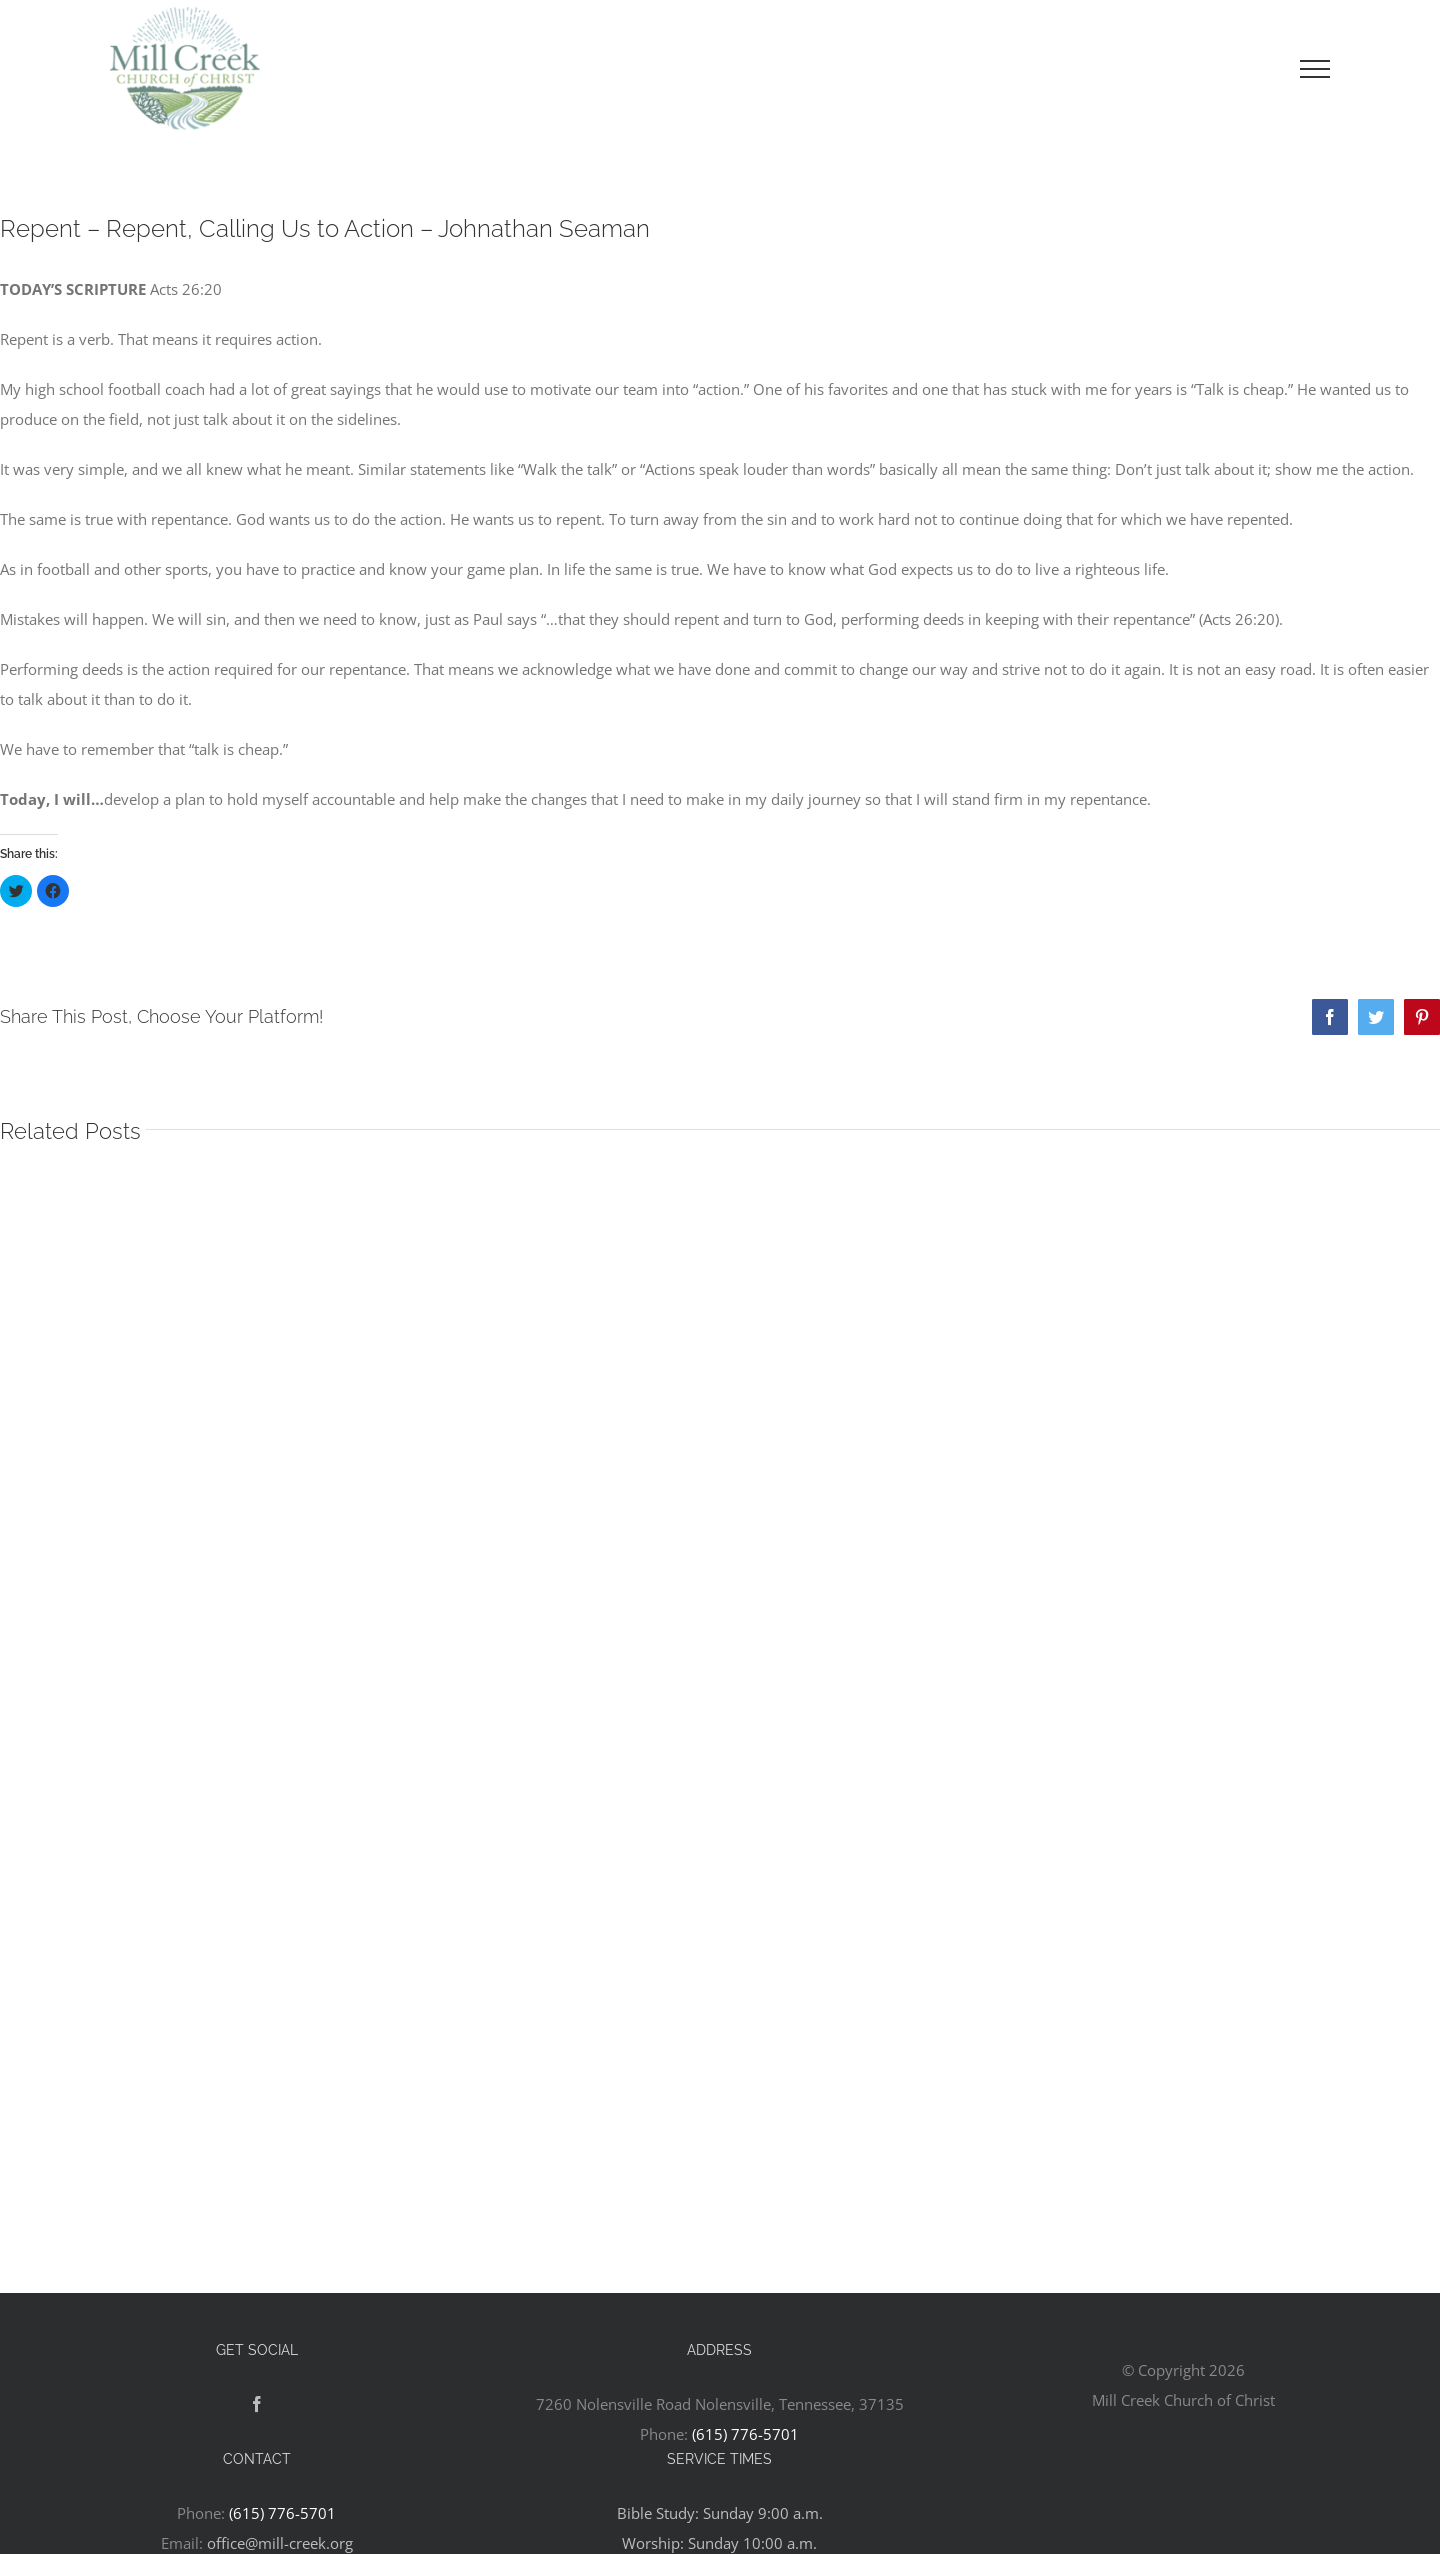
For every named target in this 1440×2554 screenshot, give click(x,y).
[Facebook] (257, 2404)
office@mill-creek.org (280, 2543)
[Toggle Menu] (1315, 69)
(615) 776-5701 (745, 2434)
